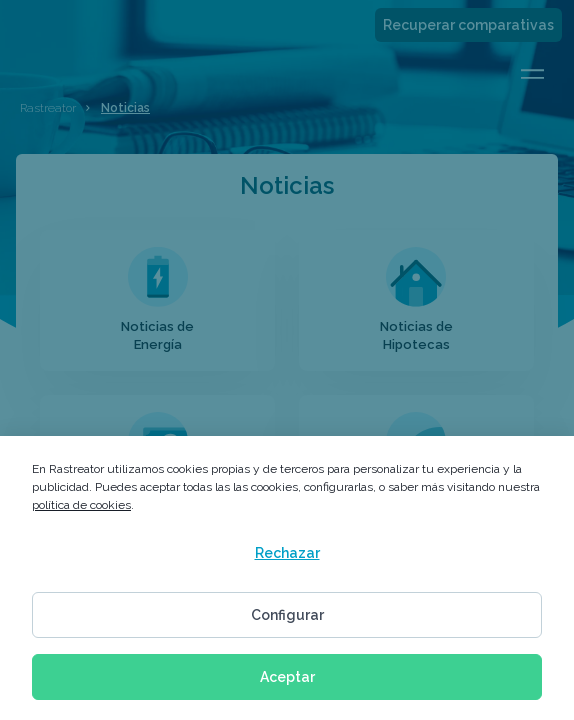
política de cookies (81, 505)
